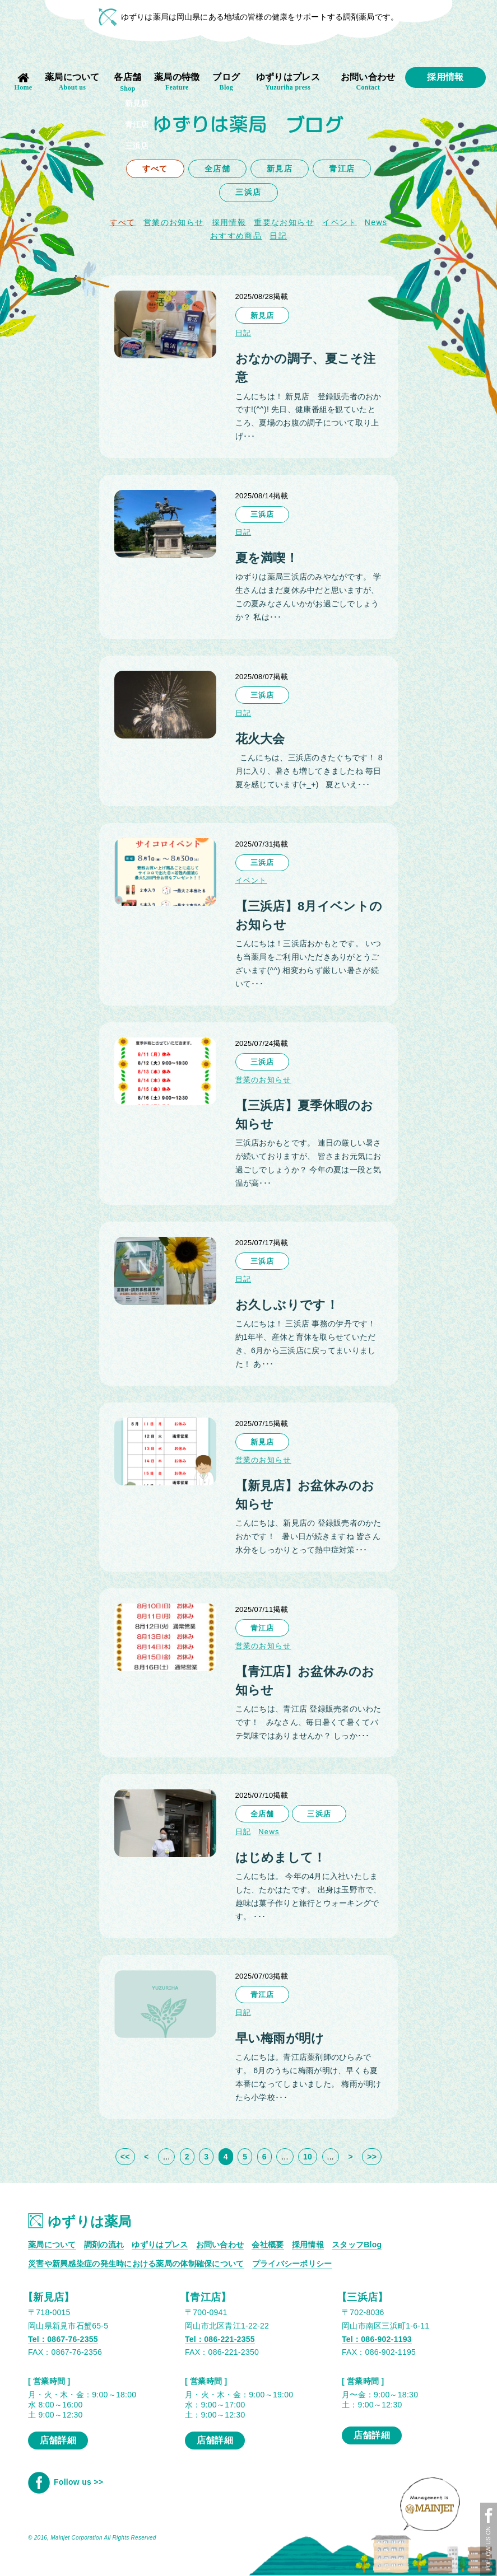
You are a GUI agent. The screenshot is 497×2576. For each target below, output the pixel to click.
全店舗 (217, 168)
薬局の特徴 (177, 82)
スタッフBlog (357, 2244)
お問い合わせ (368, 82)
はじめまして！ (280, 1857)
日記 (278, 235)
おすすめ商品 (236, 235)
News (269, 1831)
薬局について (72, 82)
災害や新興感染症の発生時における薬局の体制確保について (136, 2263)
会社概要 (268, 2244)
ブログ (226, 82)
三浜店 (248, 192)
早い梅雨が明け (279, 2038)
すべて (155, 168)
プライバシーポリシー (292, 2263)
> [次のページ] (350, 2156)
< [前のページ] (146, 2156)
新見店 (279, 168)
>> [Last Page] (372, 2156)
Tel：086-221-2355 (220, 2339)
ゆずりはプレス (288, 82)
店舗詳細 (58, 2440)
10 (307, 2156)
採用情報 (445, 77)
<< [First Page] (125, 2156)
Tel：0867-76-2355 (63, 2339)
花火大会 (260, 739)
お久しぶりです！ (286, 1305)
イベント (339, 222)
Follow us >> (65, 2481)
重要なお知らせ (284, 222)
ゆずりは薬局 (80, 2221)
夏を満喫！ (266, 558)
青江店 (342, 168)
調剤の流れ (104, 2244)
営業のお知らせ (173, 222)
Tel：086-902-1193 (377, 2339)
